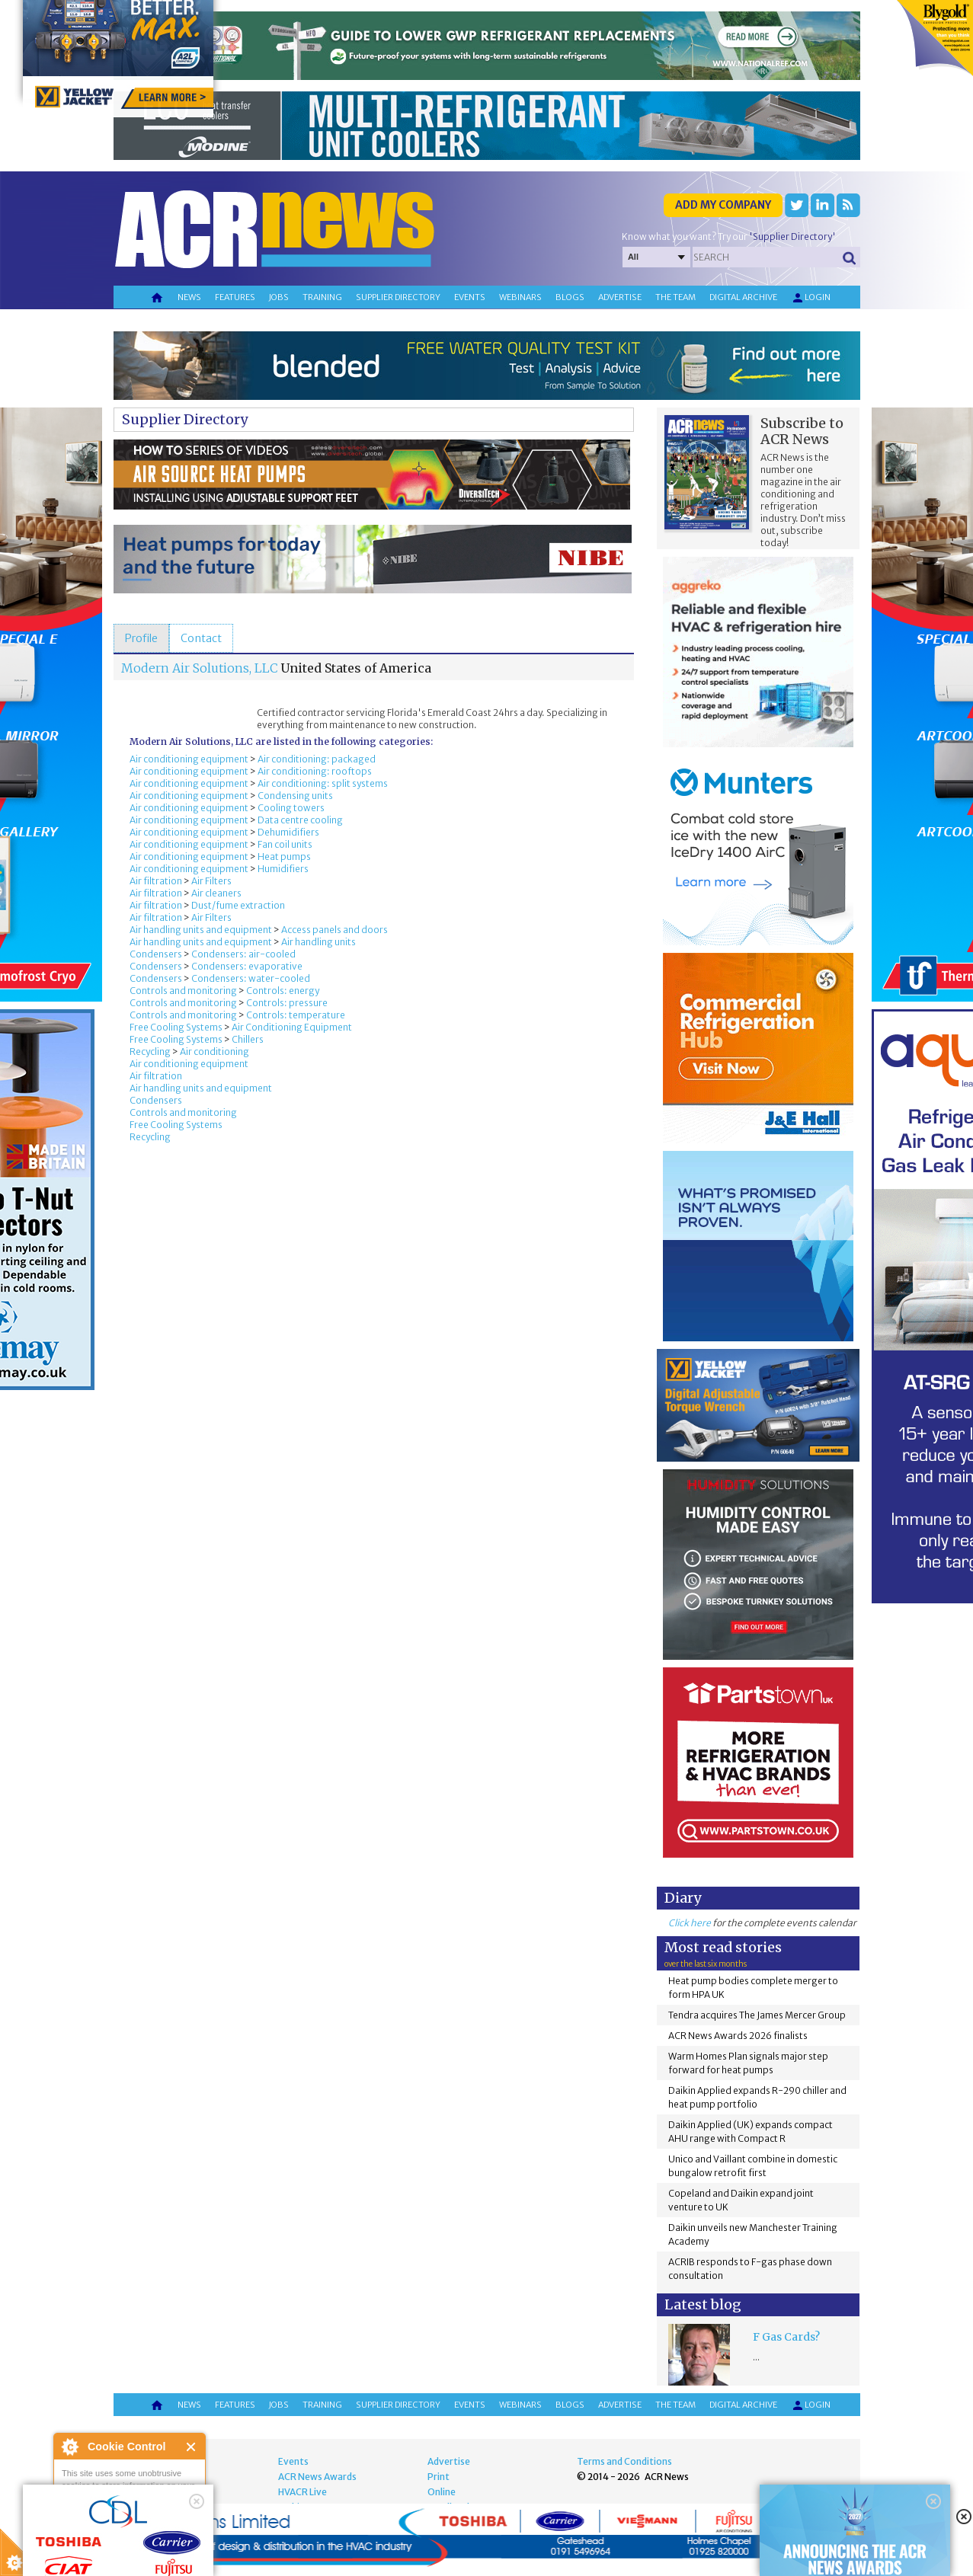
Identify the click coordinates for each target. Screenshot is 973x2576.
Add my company (723, 205)
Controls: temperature (295, 1015)
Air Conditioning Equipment (292, 1027)
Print (438, 2476)
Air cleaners (216, 893)
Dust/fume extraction (238, 905)
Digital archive (743, 297)
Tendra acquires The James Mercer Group (757, 2015)
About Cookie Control (69, 2446)
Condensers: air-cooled (243, 954)
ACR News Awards (317, 2476)
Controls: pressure (287, 1002)
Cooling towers (291, 807)
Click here (689, 1923)
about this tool (173, 2538)
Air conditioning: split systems (323, 783)
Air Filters (211, 881)
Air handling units (318, 942)
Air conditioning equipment (189, 759)
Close (192, 2447)
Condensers (156, 954)
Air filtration (156, 881)
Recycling (150, 1051)
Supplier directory (398, 297)
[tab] (141, 638)
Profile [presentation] (141, 638)
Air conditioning (214, 1051)
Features (235, 297)
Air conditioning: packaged (317, 759)
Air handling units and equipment (201, 929)
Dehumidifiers (288, 832)
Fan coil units (285, 844)
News (189, 297)
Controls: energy (282, 990)
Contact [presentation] (201, 638)
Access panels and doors (334, 929)
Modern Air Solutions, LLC (199, 668)
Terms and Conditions (624, 2461)
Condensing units (295, 795)
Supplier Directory (185, 419)
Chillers (248, 1039)
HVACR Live (302, 2492)
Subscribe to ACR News (801, 431)
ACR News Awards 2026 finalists (738, 2035)
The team (675, 297)
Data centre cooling (300, 820)
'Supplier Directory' (792, 236)
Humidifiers (283, 868)
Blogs (569, 297)
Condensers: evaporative (246, 966)
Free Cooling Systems (176, 1027)
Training (322, 297)
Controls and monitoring (183, 990)
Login (811, 298)
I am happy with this (129, 2518)
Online (441, 2492)
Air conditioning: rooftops (315, 771)
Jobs (279, 297)
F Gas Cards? (786, 2337)
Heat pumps (284, 856)
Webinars (520, 297)
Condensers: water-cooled (250, 978)
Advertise (620, 297)
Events (469, 297)
